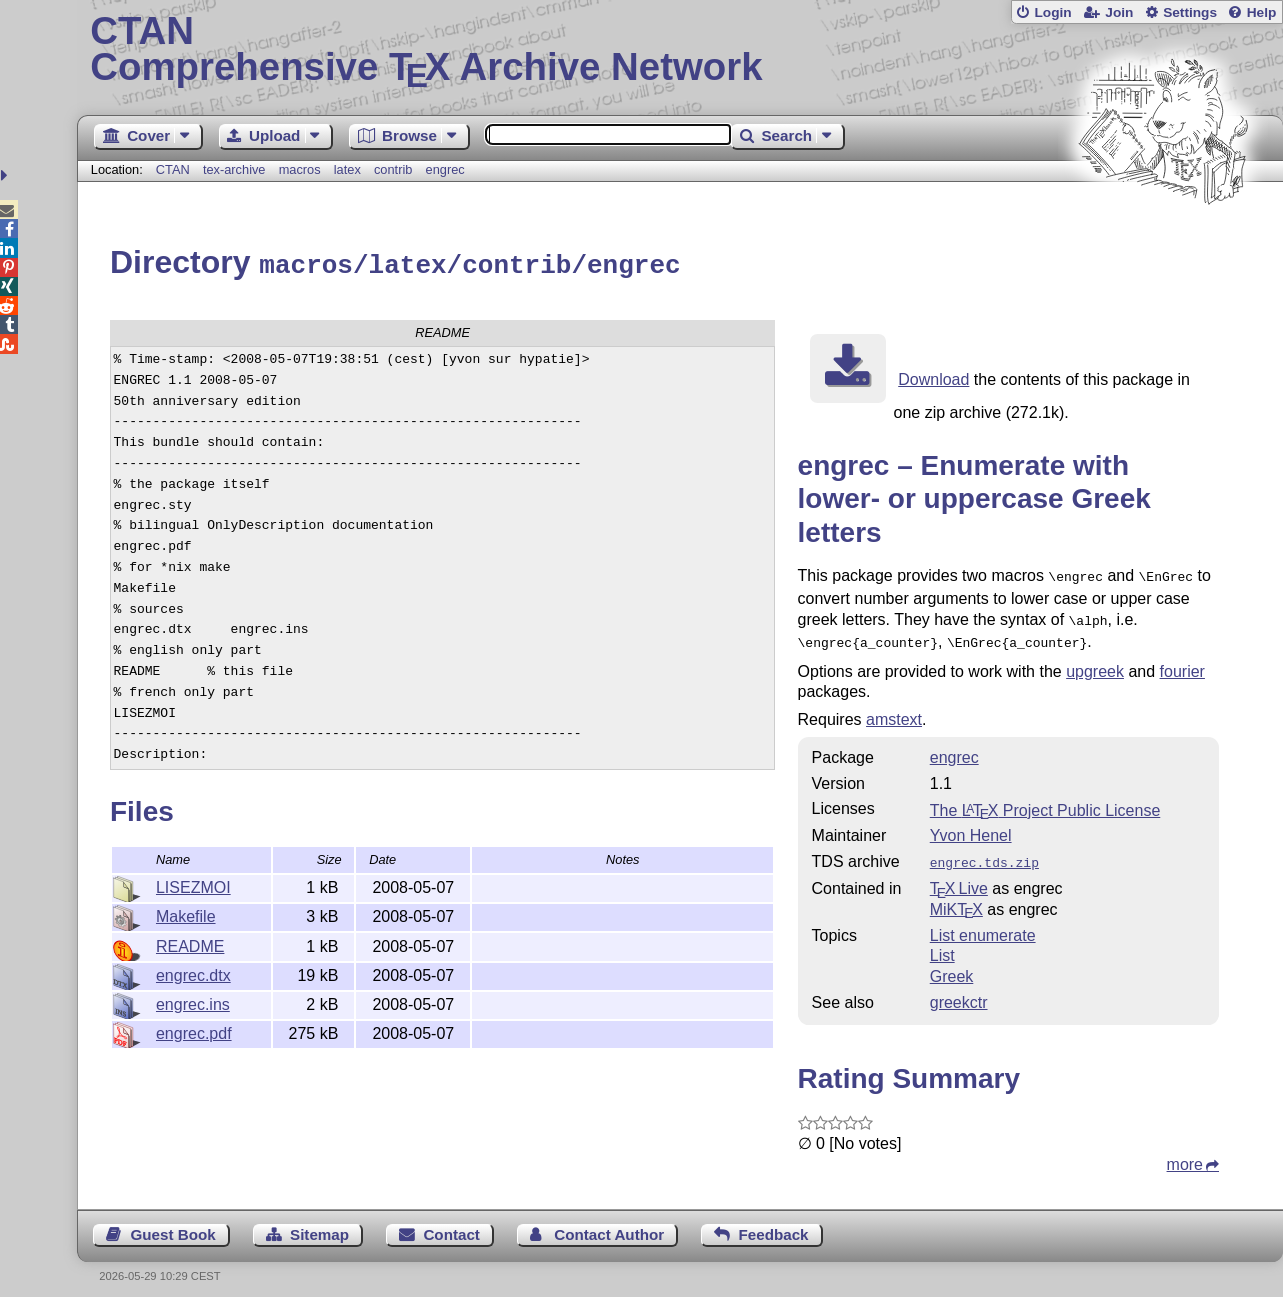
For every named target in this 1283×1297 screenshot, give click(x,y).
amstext (894, 710)
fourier (1182, 662)
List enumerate (983, 924)
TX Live (959, 877)
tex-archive (234, 169)
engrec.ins (193, 1001)
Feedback (773, 1223)
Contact (451, 1223)
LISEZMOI (193, 884)
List (942, 944)
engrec (445, 169)
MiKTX (956, 898)
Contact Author (609, 1223)
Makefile (186, 913)
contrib (393, 169)
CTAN (173, 169)
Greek (952, 965)
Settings (1190, 12)
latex (347, 169)
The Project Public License (1045, 801)
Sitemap (319, 1223)
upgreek (1095, 662)
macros (300, 169)
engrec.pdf (194, 1030)
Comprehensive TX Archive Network (679, 50)
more (1185, 1153)
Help (1262, 12)
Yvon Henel (971, 826)
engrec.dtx (193, 972)
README (190, 943)
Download (933, 376)
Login (1052, 12)
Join (1119, 12)
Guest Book (172, 1223)
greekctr (959, 991)
